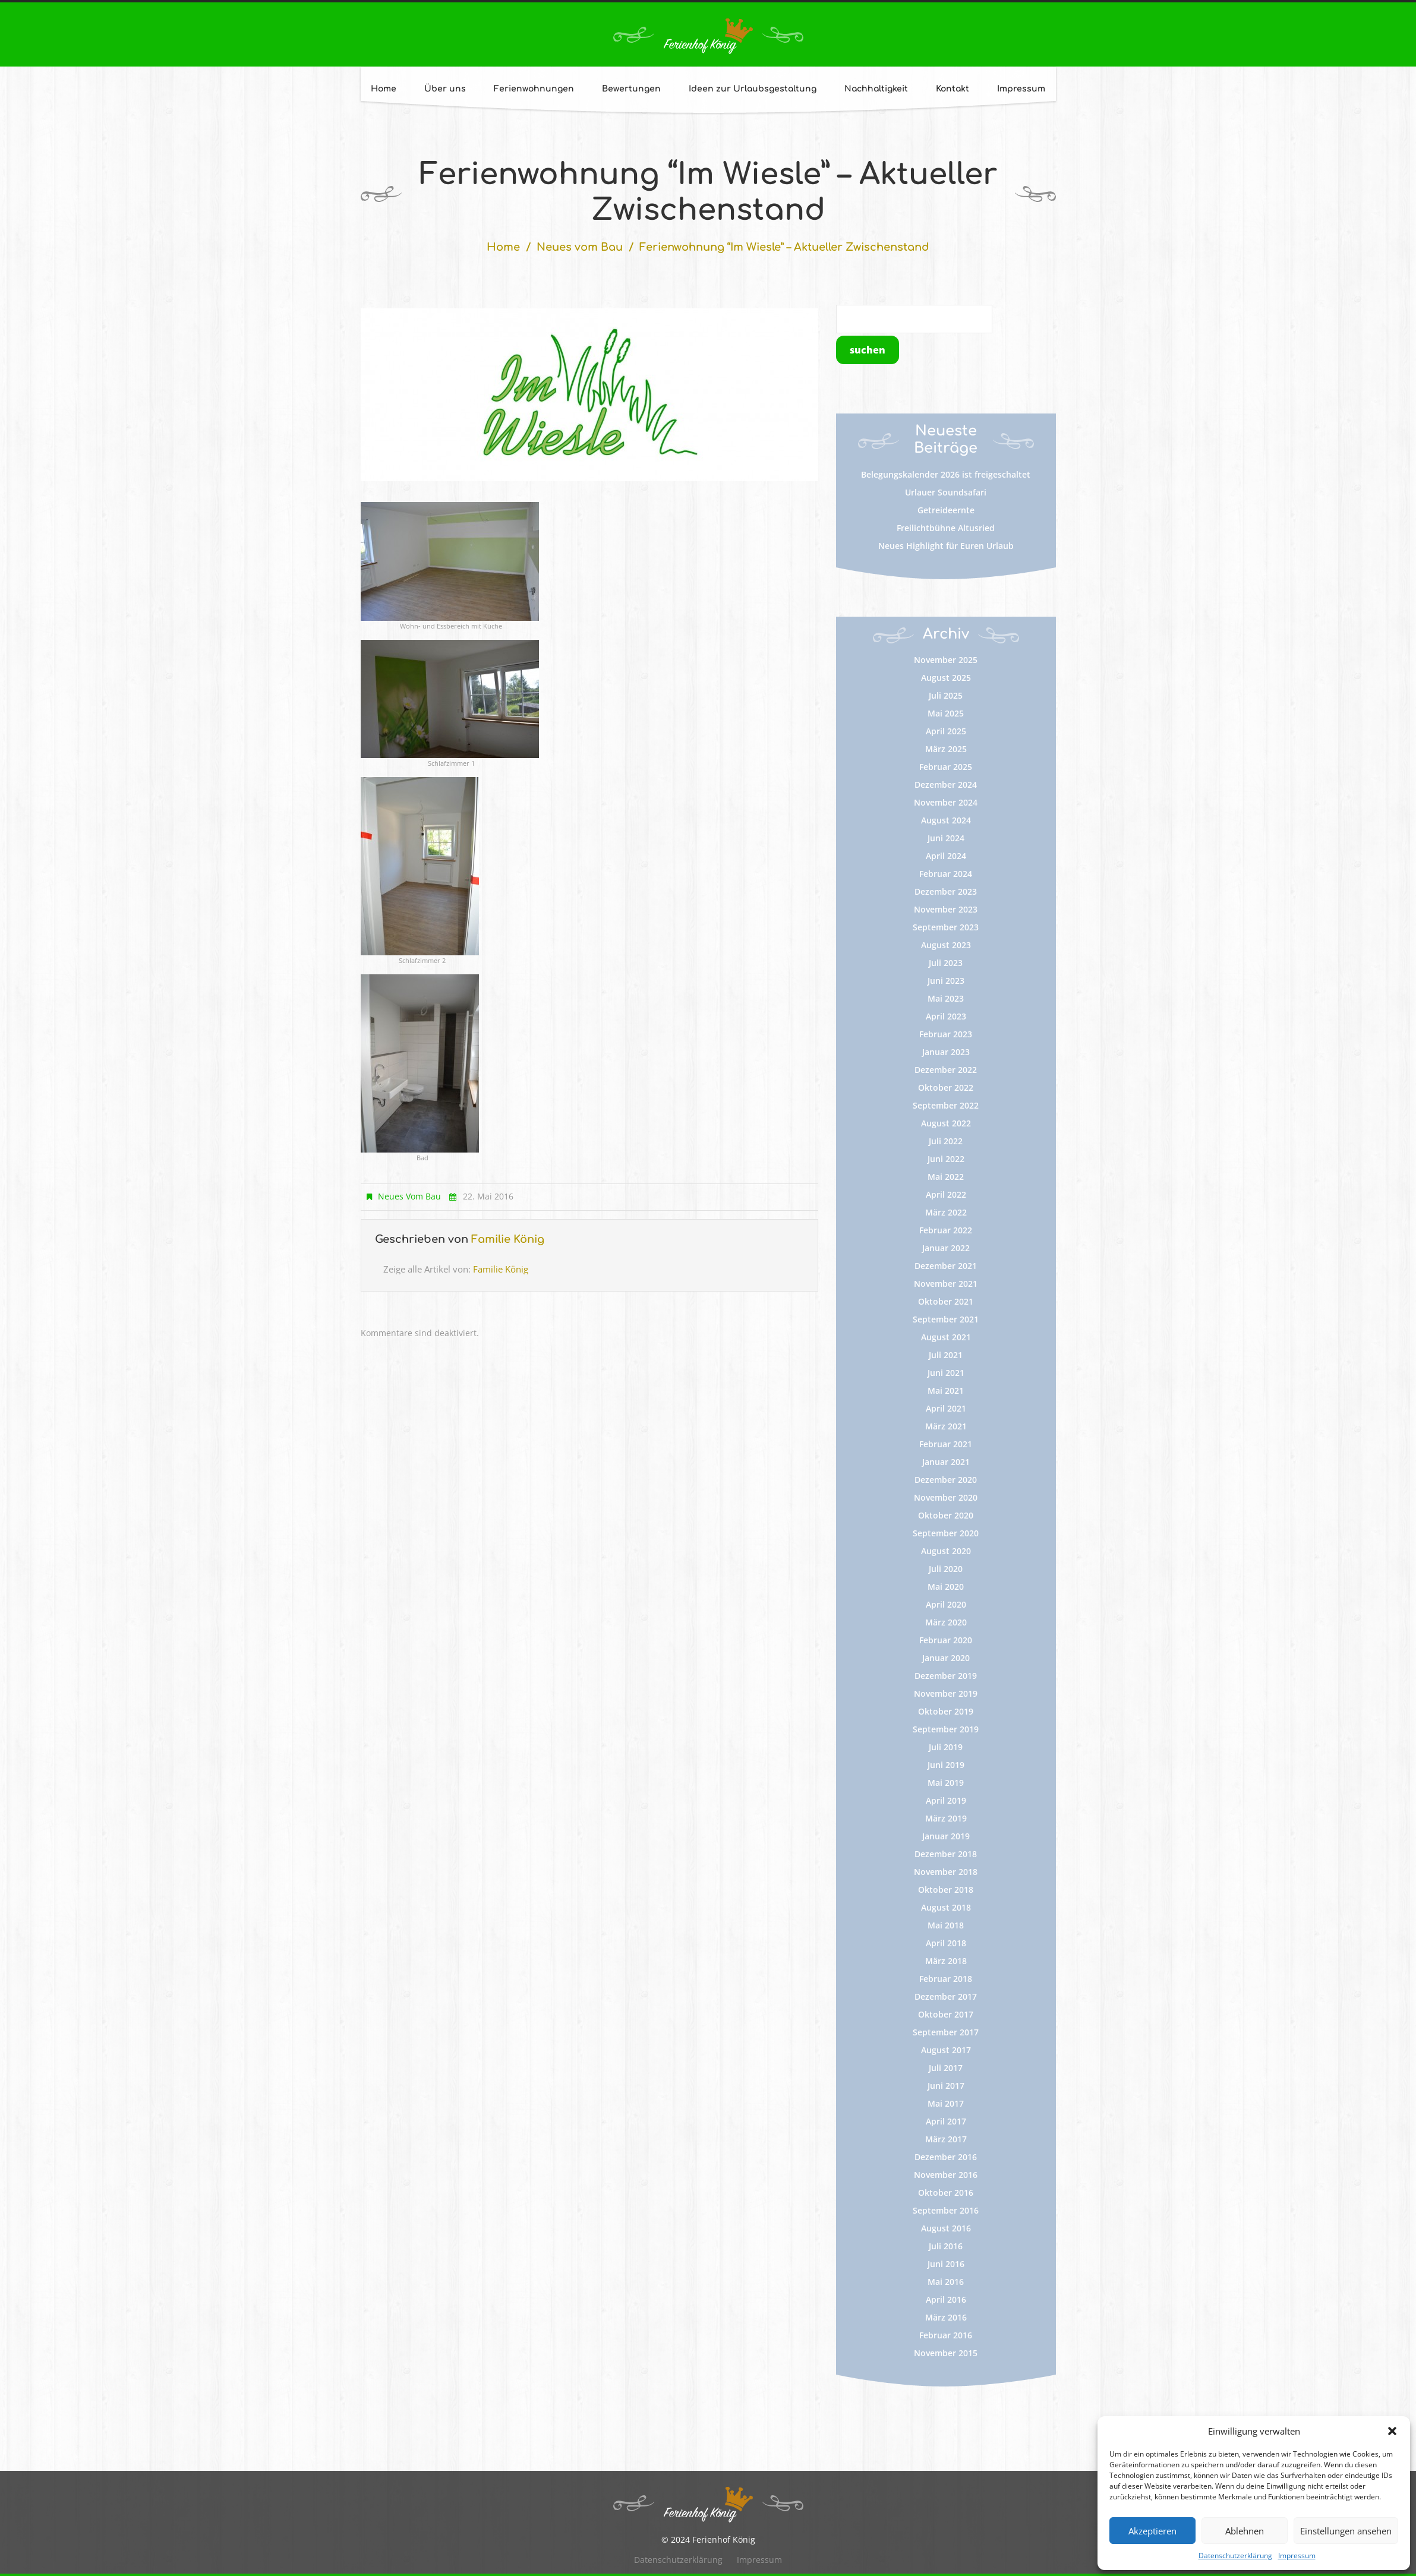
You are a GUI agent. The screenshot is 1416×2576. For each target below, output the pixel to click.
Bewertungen (631, 88)
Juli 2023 (946, 962)
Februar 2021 (945, 1444)
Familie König (507, 1239)
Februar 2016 (945, 2335)
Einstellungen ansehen (1346, 2531)
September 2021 (946, 1319)
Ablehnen (1244, 2531)
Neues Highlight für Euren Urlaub (946, 545)
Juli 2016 (946, 2246)
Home (383, 88)
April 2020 (946, 1604)
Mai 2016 (946, 2281)
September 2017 (946, 2032)
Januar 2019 (946, 1836)
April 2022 (946, 1194)
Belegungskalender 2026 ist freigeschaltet (945, 474)
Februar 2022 (945, 1230)
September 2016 (946, 2210)
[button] (1392, 2431)
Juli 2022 (946, 1141)
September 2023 (946, 927)
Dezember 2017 (945, 1996)
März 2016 (946, 2317)
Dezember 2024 (945, 784)
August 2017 (946, 2050)
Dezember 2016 (945, 2157)
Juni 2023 (946, 980)
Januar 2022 (946, 1248)
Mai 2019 (946, 1782)
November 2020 (945, 1497)
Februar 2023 (945, 1034)
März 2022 (946, 1212)
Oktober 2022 (945, 1087)
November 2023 (945, 909)
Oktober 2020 (945, 1515)
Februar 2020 (945, 1640)
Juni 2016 (946, 2263)
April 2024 (946, 855)
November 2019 (945, 1693)
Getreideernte (946, 510)
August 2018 (946, 1907)
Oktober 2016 (945, 2192)
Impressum (1297, 2555)
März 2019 (946, 1818)
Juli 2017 (946, 2067)
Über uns (445, 88)
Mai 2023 (946, 998)
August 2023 (946, 945)
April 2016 (946, 2299)
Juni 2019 (946, 1764)
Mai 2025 (946, 713)
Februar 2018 (945, 1978)
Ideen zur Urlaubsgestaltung (752, 88)
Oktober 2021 (945, 1301)
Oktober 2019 (945, 1711)
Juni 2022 (946, 1158)
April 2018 (946, 1943)
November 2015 (945, 2353)
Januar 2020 (946, 1657)
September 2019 (946, 1729)
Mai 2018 (946, 1925)
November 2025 (945, 659)
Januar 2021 (946, 1461)
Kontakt (952, 88)
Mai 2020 (946, 1586)
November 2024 (945, 802)
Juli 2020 (946, 1568)
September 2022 (946, 1105)
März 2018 (946, 1960)
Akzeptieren (1152, 2531)
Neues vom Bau (580, 247)
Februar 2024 (945, 873)
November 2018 (945, 1871)
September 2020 (946, 1533)
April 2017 (946, 2121)
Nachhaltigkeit (876, 88)
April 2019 (946, 1800)
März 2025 (946, 749)
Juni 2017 (946, 2085)
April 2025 (946, 731)
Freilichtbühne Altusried (946, 527)
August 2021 (946, 1337)
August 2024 (946, 820)
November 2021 (945, 1283)
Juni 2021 (946, 1372)
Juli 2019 (946, 1747)
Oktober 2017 (945, 2014)
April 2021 (946, 1408)
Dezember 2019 (945, 1675)
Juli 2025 (946, 695)
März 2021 (946, 1426)
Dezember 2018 (945, 1854)
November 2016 (945, 2174)
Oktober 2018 (945, 1889)
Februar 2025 (945, 766)
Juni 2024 (946, 838)
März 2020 (946, 1622)
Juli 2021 (946, 1354)
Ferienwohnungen (534, 88)
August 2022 (946, 1123)
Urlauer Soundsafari (945, 492)
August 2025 (946, 677)
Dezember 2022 (945, 1069)
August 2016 (946, 2228)
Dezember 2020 (945, 1479)
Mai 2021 (946, 1390)
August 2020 (946, 1551)
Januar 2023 (946, 1051)
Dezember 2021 (945, 1265)
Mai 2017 (946, 2103)
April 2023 (946, 1016)
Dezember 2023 (945, 891)
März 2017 (946, 2139)
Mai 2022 (946, 1176)
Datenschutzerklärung (1235, 2555)
